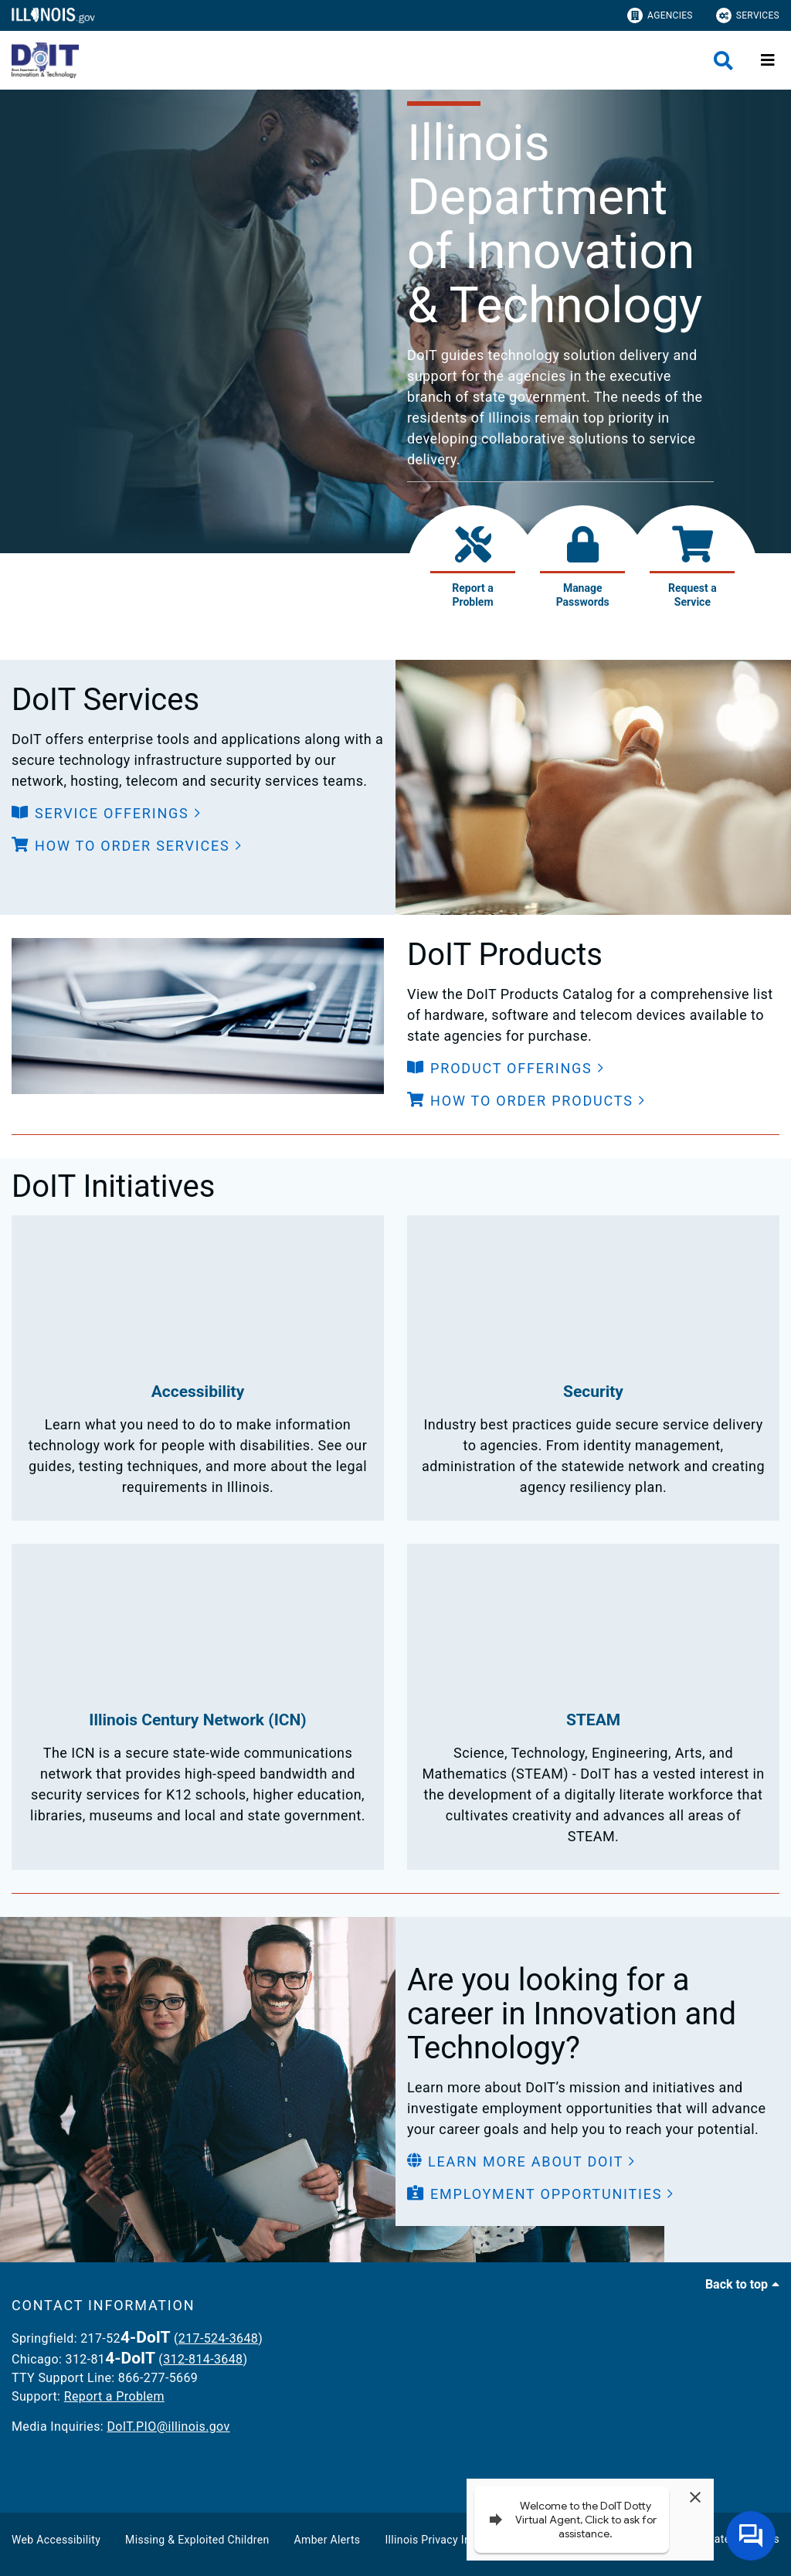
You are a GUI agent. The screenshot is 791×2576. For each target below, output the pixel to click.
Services (747, 15)
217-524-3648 (218, 2338)
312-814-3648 (203, 2359)
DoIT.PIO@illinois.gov (168, 2426)
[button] (107, 813)
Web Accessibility (56, 2540)
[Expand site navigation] (767, 60)
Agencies (660, 15)
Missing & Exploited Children (197, 2540)
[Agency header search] (723, 60)
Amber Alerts (327, 2540)
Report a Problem (114, 2396)
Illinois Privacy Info (432, 2540)
